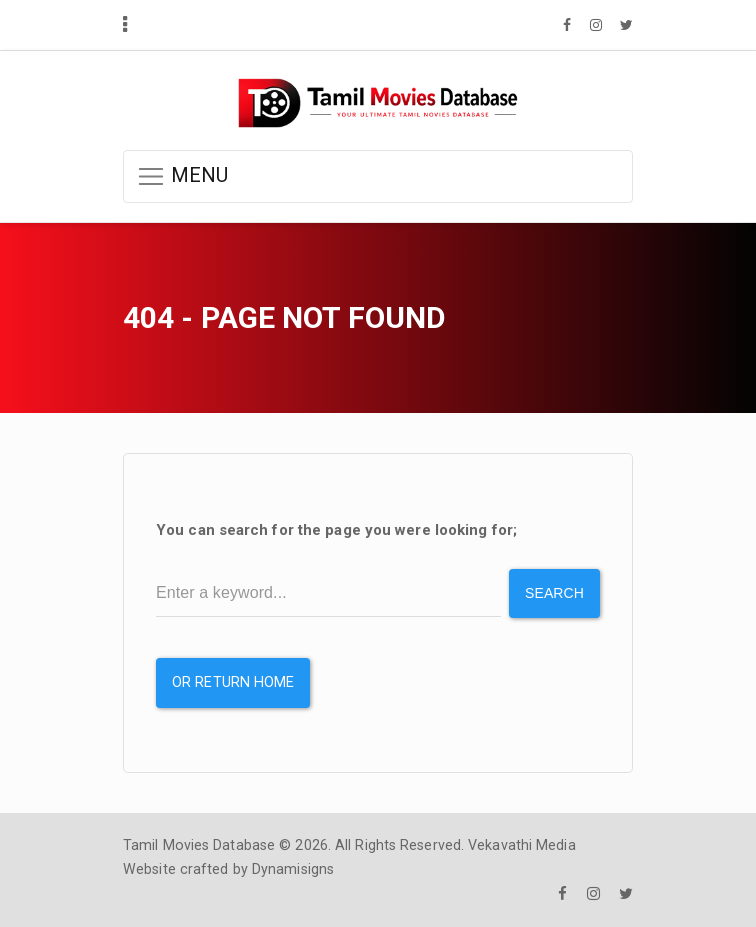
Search (554, 593)
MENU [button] (182, 176)
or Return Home (233, 682)
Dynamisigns (293, 869)
